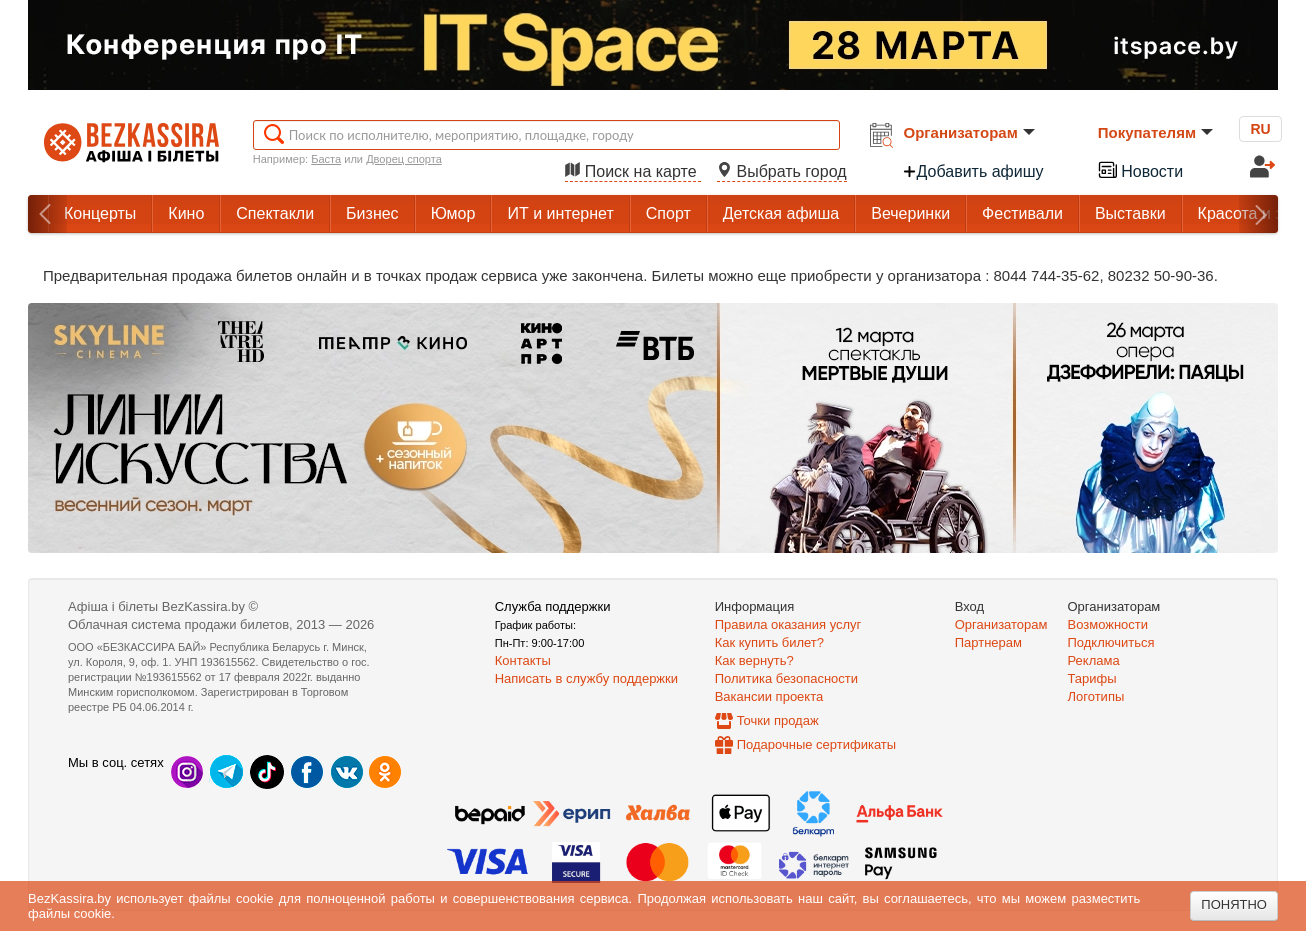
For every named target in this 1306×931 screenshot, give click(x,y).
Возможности (1108, 624)
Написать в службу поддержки (586, 678)
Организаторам (969, 132)
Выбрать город (782, 171)
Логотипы (1096, 696)
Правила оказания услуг (788, 624)
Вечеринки (910, 213)
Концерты (100, 213)
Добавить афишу (973, 171)
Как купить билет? (769, 642)
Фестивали (1022, 213)
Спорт (668, 213)
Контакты (523, 660)
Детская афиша (781, 213)
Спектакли (275, 213)
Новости (1140, 169)
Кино (186, 213)
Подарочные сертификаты (816, 744)
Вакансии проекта (769, 696)
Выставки (1130, 213)
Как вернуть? (754, 660)
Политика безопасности (786, 678)
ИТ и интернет (560, 213)
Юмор (453, 213)
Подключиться (1111, 642)
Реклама (1094, 660)
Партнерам (988, 642)
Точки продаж (778, 720)
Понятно (1234, 904)
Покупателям (1155, 132)
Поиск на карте (633, 171)
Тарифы (1092, 678)
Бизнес (372, 213)
